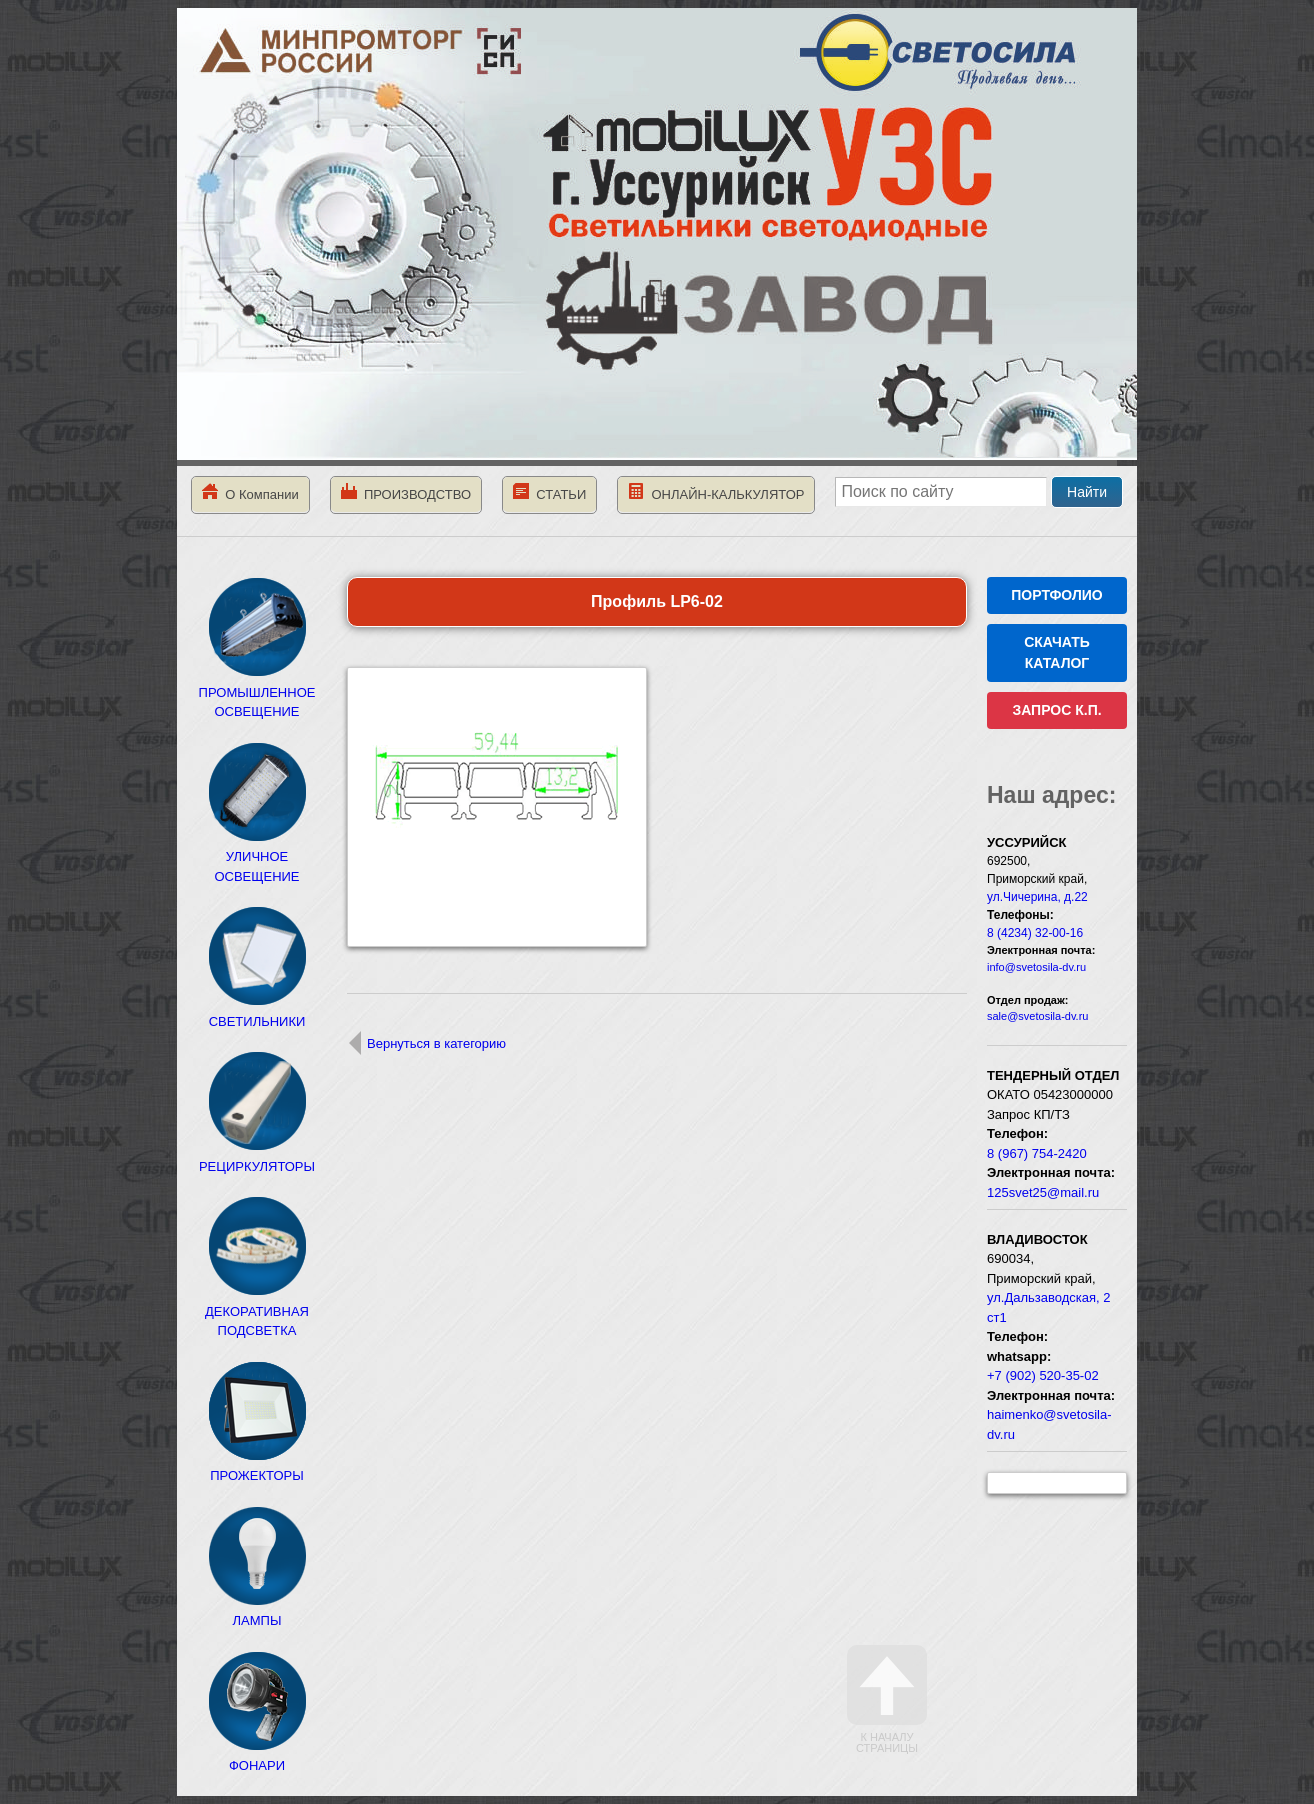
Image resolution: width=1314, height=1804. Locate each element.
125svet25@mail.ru (1043, 1192)
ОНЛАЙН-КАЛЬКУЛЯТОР (716, 492)
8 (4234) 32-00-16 (1035, 933)
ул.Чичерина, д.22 (1037, 897)
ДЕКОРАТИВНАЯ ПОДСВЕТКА (257, 1311)
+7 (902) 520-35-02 (1043, 1375)
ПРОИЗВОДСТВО (406, 492)
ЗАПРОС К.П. (1056, 710)
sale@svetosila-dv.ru (1037, 1016)
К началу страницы (887, 1699)
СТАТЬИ (549, 492)
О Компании (250, 492)
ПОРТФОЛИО (1056, 595)
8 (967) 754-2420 (1037, 1153)
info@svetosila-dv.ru (1036, 967)
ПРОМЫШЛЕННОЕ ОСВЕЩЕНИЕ (257, 692)
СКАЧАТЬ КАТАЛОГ (1057, 652)
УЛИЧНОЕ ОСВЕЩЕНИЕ (257, 857)
